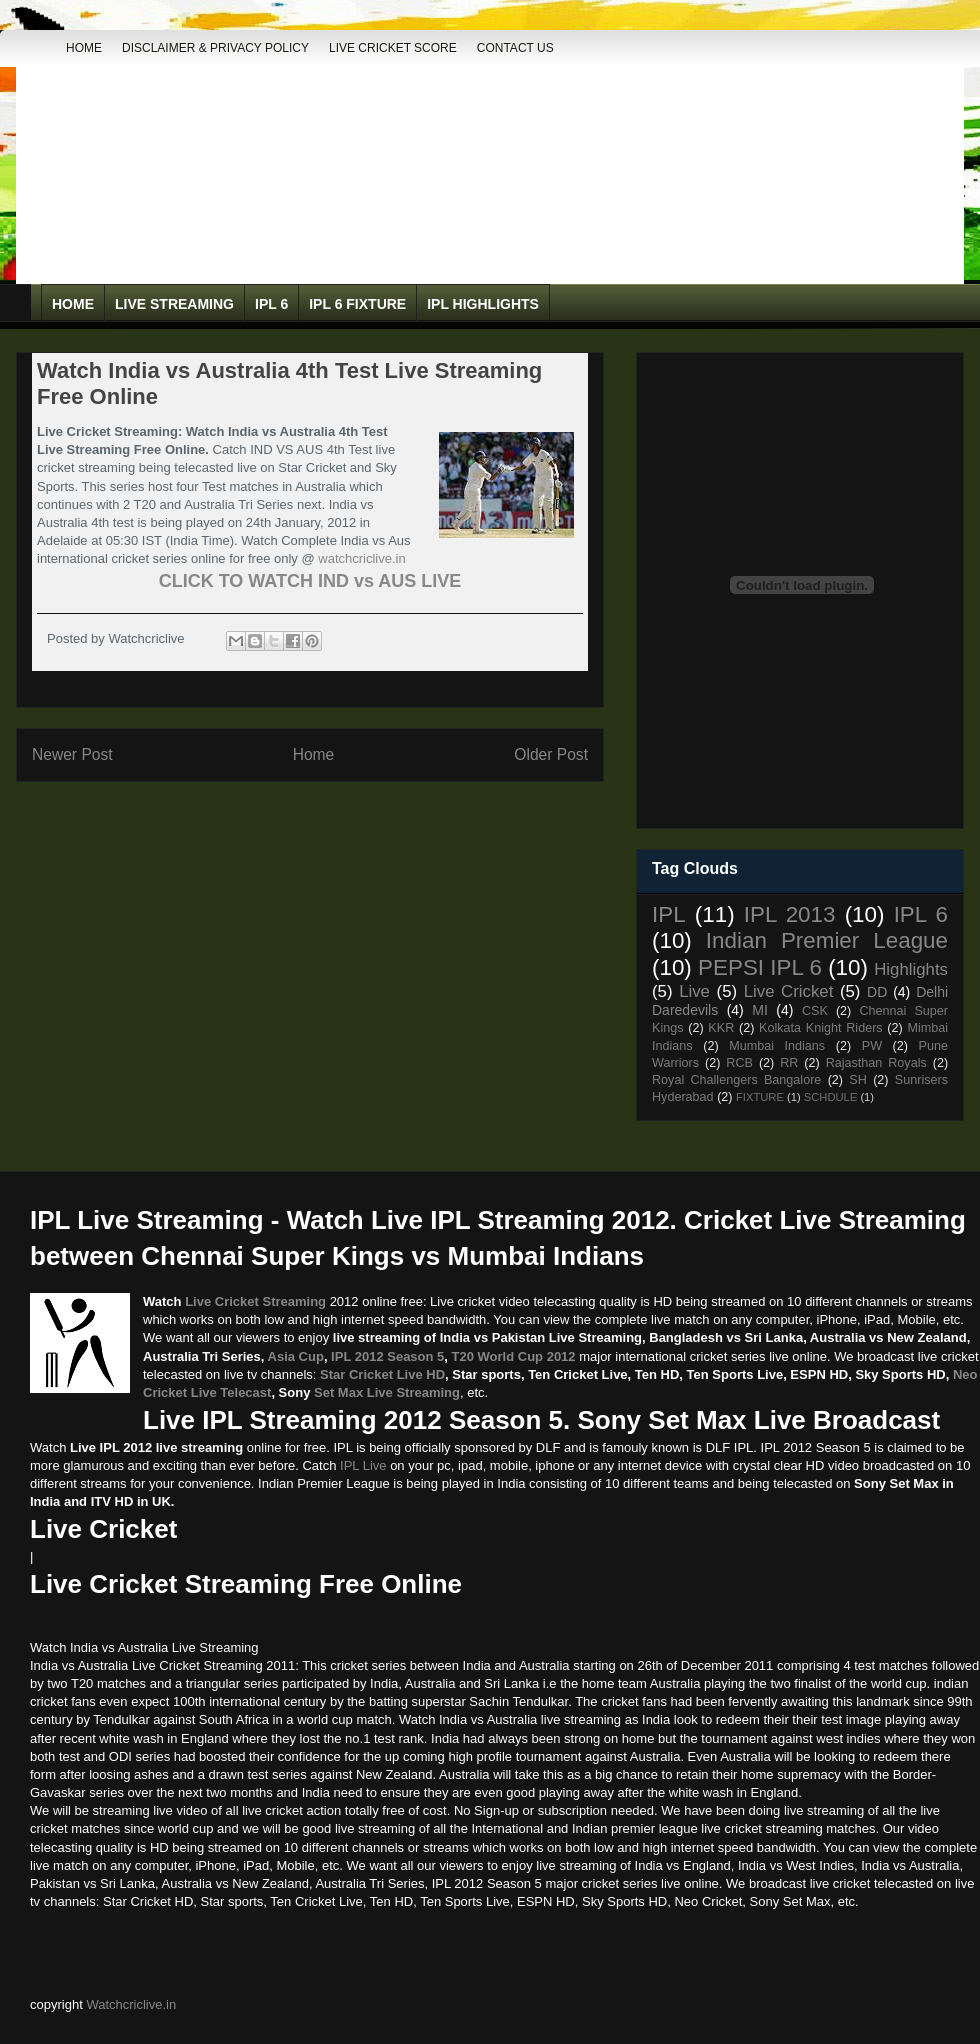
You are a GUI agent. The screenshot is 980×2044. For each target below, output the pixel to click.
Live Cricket (789, 991)
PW (872, 1046)
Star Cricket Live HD (382, 1374)
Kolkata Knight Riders (821, 1028)
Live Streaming (174, 304)
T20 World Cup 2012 (514, 1356)
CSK (815, 1011)
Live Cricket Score (393, 48)
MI (760, 1010)
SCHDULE (830, 1097)
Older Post (551, 754)
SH (858, 1080)
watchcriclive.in (361, 558)
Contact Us (515, 48)
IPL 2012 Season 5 (387, 1356)
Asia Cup (296, 1356)
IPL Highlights (483, 304)
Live (694, 991)
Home (84, 48)
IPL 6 (271, 304)
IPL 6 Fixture (357, 304)
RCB (739, 1063)
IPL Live (363, 1465)
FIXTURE (760, 1097)
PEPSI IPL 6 (760, 967)
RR (789, 1063)
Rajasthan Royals (876, 1063)
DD (877, 992)
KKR (721, 1028)
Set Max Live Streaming (387, 1392)
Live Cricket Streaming (255, 1301)
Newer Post (72, 754)
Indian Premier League (827, 940)
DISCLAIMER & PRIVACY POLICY (215, 48)
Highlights (911, 969)
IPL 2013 (790, 914)
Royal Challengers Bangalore (736, 1080)
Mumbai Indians (777, 1046)
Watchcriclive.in (131, 2004)
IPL (669, 914)
